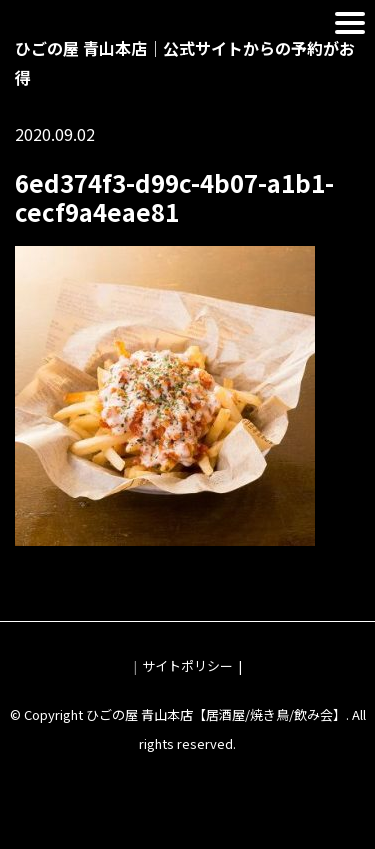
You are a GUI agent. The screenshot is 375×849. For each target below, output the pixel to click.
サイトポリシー (187, 665)
